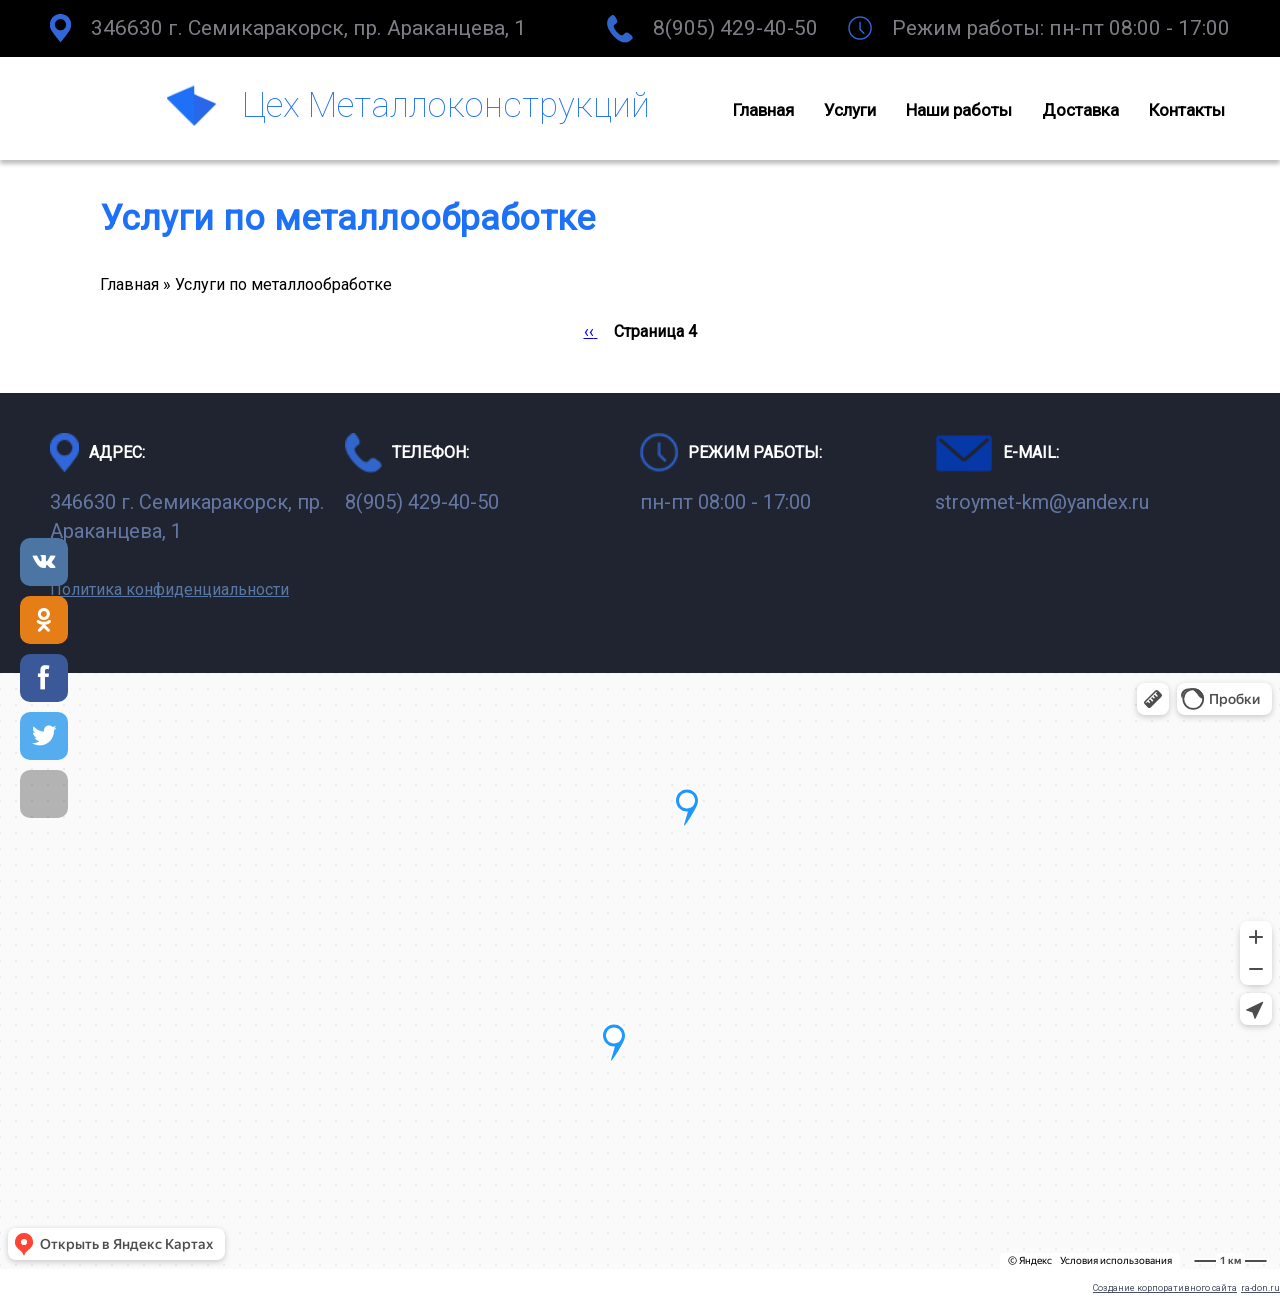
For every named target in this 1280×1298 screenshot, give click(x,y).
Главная (763, 110)
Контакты (1187, 110)
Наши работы (959, 110)
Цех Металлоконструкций (446, 105)
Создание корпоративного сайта (1165, 1288)
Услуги (850, 110)
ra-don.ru (1260, 1288)
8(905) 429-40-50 (735, 28)
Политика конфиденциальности (169, 589)
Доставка (1080, 110)
